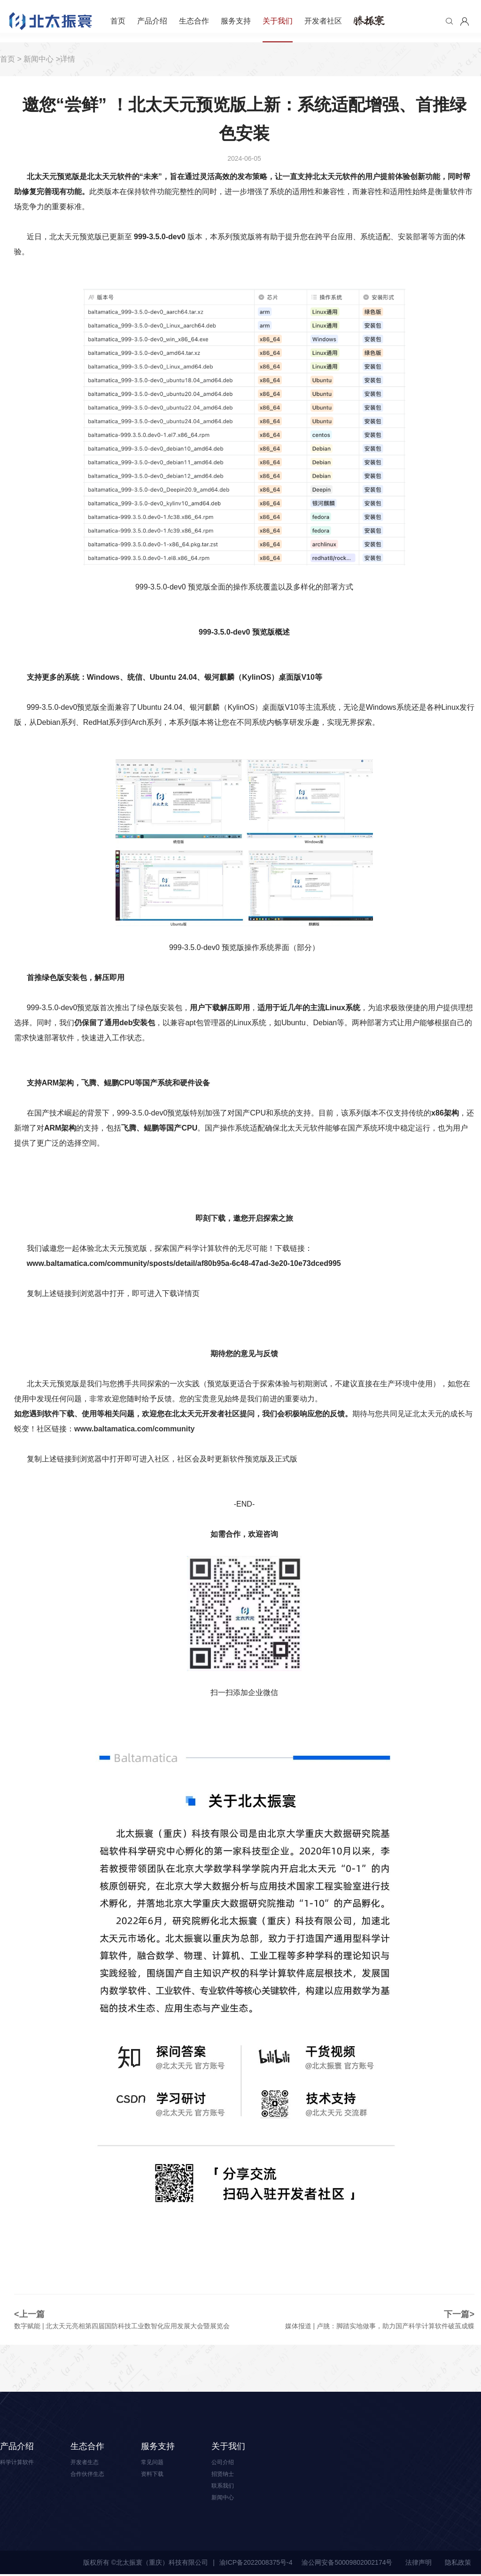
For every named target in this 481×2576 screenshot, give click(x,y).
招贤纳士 (224, 2474)
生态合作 (194, 21)
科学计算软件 (19, 2462)
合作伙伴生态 (90, 2474)
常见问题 (154, 2462)
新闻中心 (38, 59)
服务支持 (236, 21)
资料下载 (154, 2474)
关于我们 (278, 21)
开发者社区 (323, 21)
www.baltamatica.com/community (134, 1429)
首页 (117, 21)
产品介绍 (152, 21)
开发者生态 (86, 2462)
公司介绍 (224, 2462)
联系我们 (224, 2486)
